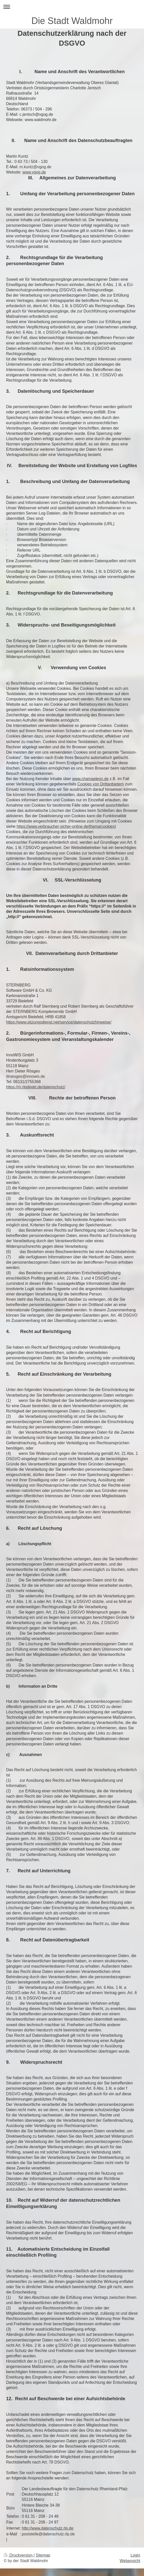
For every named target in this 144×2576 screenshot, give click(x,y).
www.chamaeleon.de (90, 779)
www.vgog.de (34, 172)
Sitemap (43, 2555)
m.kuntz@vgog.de (35, 167)
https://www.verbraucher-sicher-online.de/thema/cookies (66, 826)
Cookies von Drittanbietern (100, 784)
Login (135, 2555)
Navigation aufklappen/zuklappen (72, 6)
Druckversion (19, 2555)
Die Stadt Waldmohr (72, 21)
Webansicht (130, 2561)
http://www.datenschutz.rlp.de (47, 2528)
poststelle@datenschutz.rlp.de (48, 2534)
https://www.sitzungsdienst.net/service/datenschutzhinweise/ (58, 1022)
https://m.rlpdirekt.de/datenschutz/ (35, 1087)
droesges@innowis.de (25, 1076)
